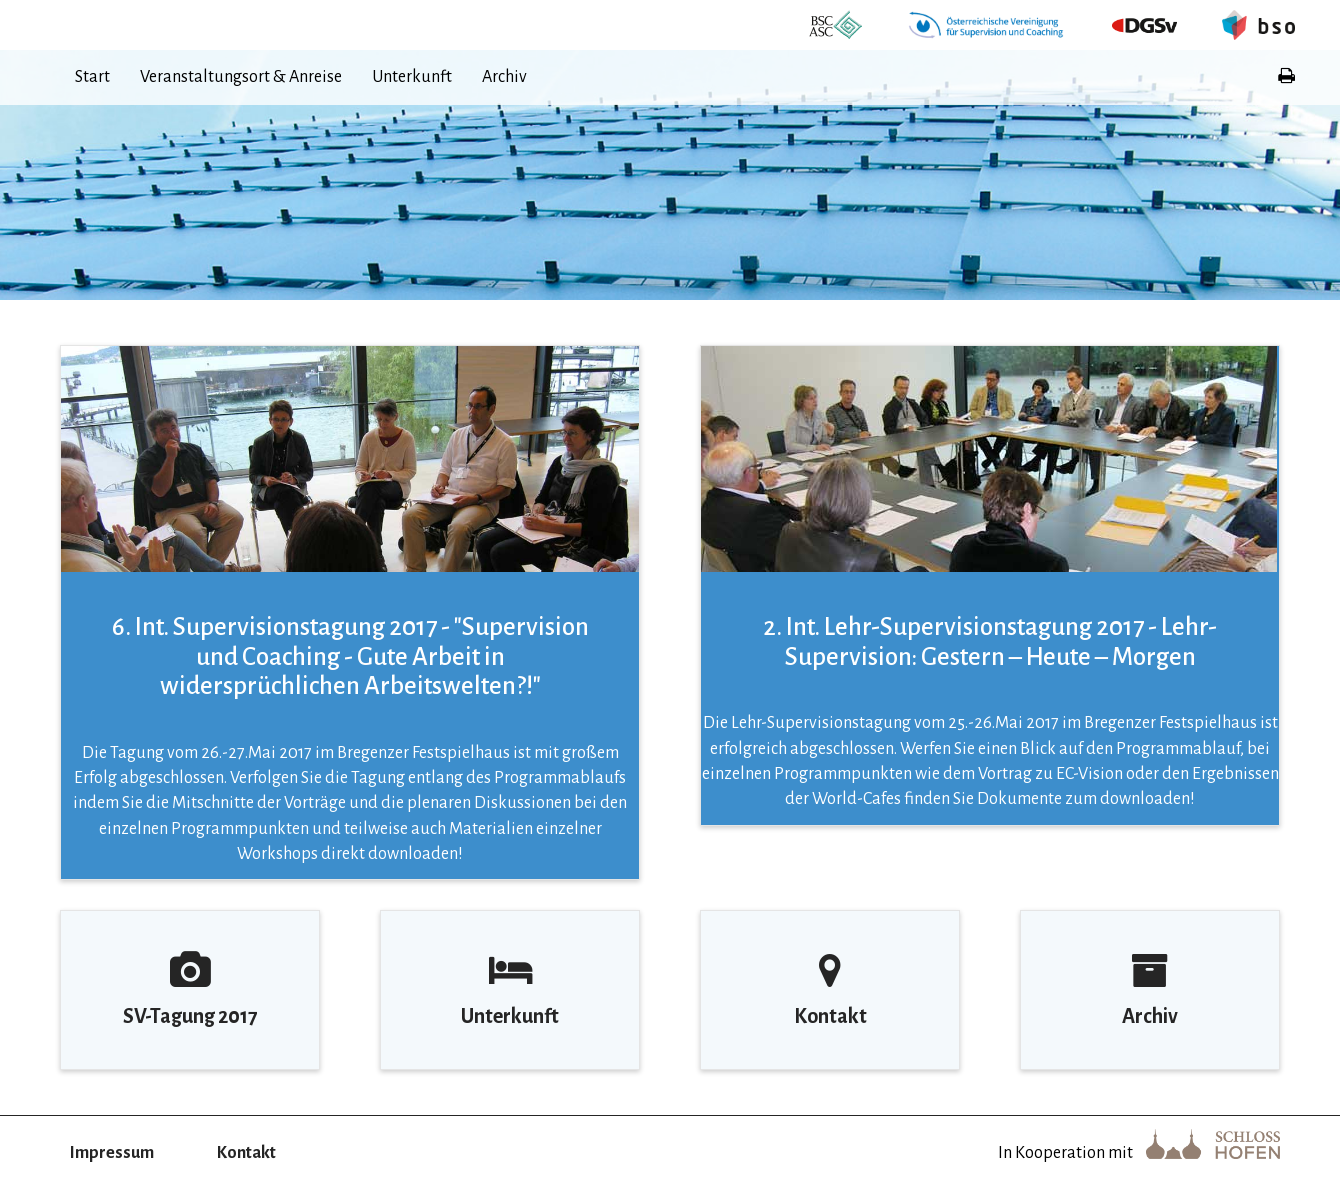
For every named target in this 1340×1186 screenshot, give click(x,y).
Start (92, 77)
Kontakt (246, 1153)
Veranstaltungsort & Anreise (241, 77)
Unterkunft (412, 77)
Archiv (504, 77)
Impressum (112, 1153)
